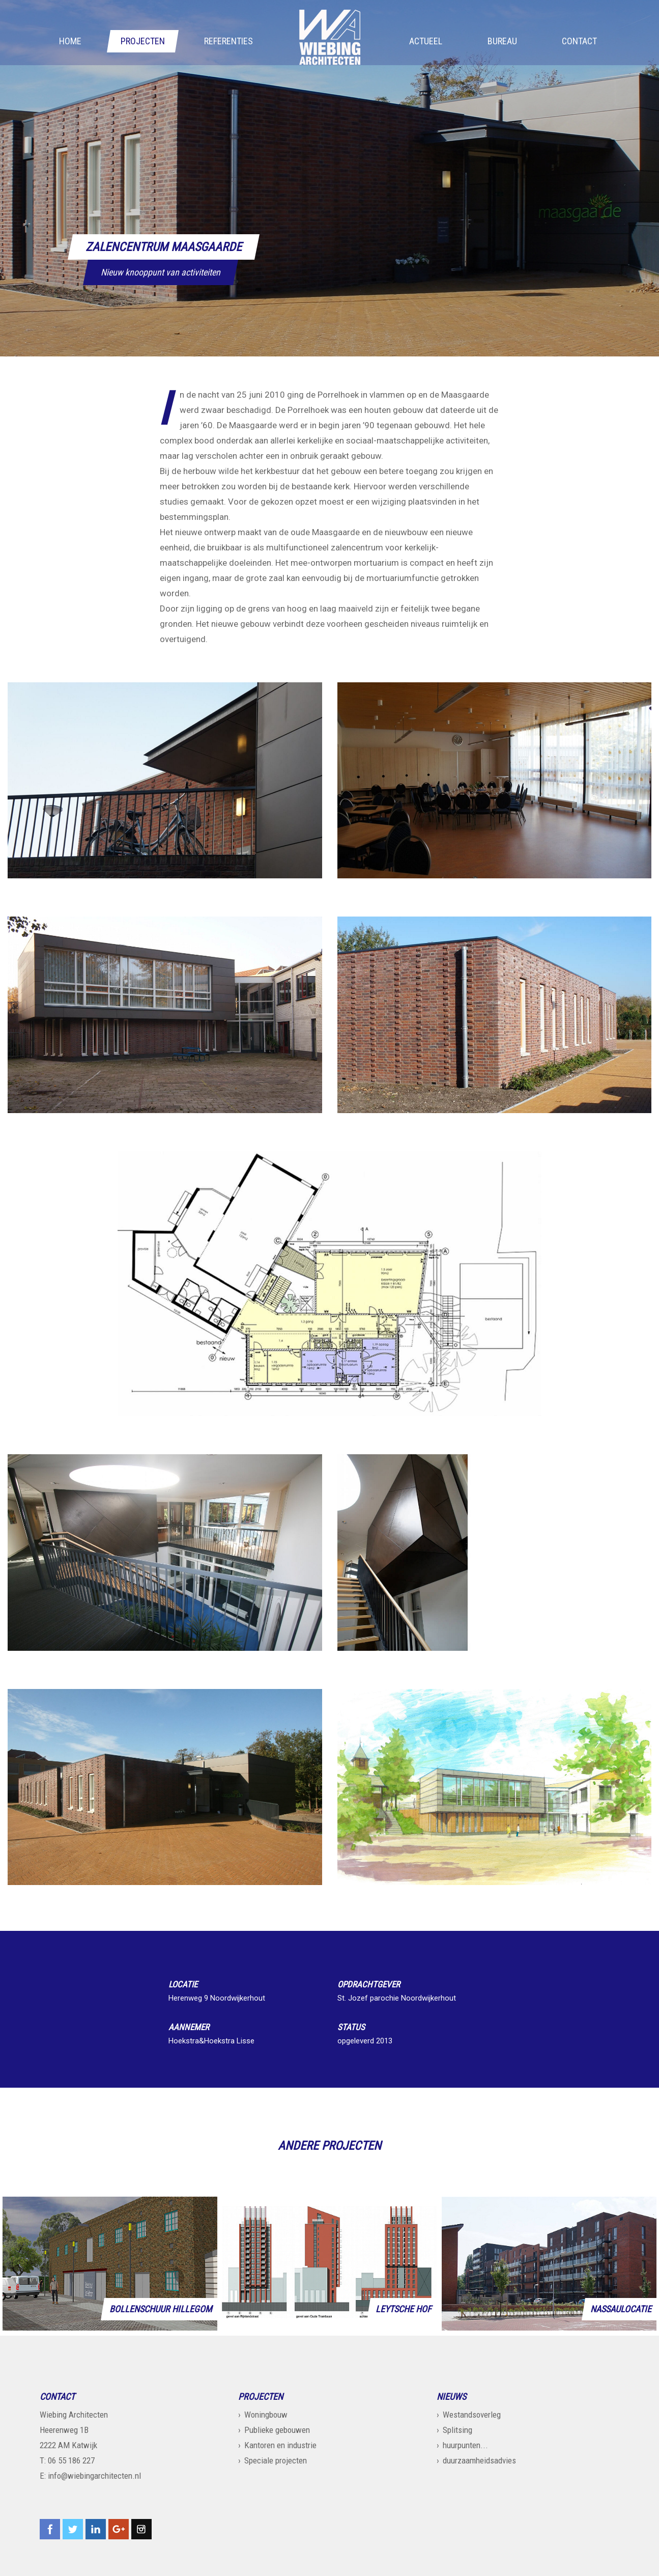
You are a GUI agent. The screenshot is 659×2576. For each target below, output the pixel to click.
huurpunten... (465, 2445)
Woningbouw (266, 2414)
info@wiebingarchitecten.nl (94, 2476)
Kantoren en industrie (280, 2445)
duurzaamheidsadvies (479, 2460)
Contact (579, 41)
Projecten (143, 41)
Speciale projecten (275, 2460)
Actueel (425, 41)
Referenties (228, 41)
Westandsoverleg (472, 2414)
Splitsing (457, 2430)
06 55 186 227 (71, 2460)
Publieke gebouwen (277, 2430)
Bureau (502, 41)
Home (70, 41)
